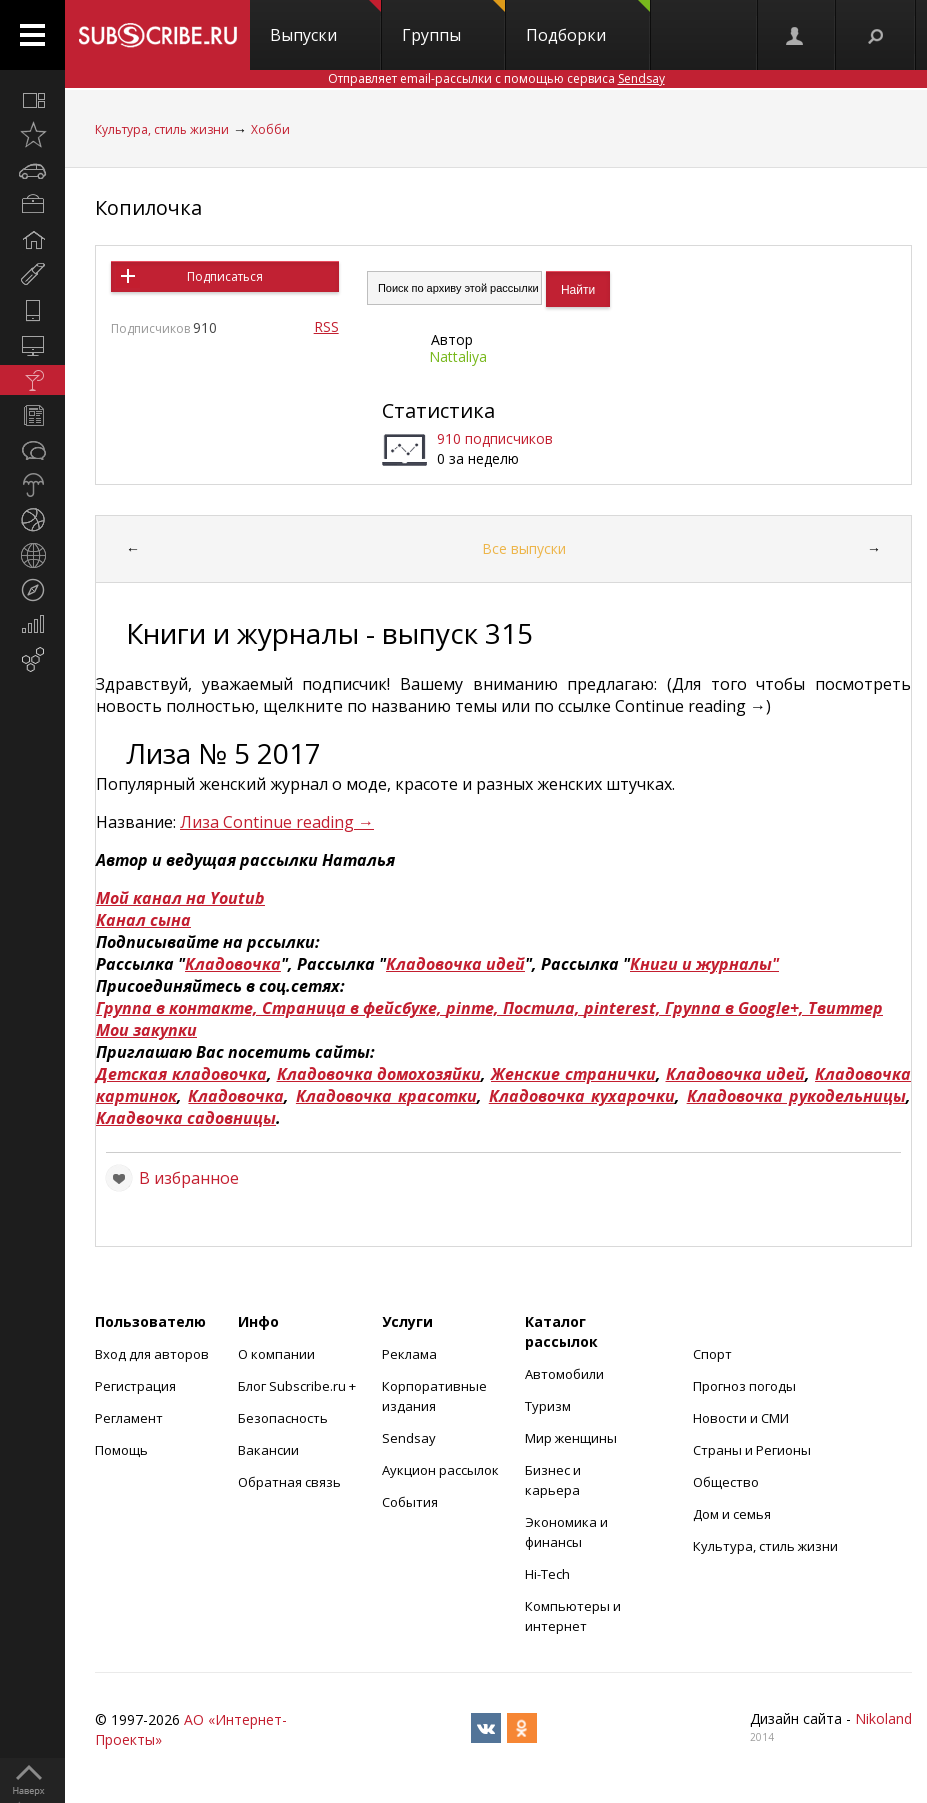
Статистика (438, 410)
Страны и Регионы (752, 1450)
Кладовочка (233, 964)
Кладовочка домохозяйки (379, 1074)
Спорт (712, 1354)
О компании (276, 1354)
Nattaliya (458, 356)
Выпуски (325, 23)
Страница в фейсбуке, (354, 1008)
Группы (453, 23)
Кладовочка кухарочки (582, 1096)
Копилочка (148, 207)
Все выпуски (524, 548)
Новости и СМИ (741, 1418)
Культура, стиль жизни (162, 129)
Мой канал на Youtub (180, 898)
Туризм (548, 1406)
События (410, 1502)
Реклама (409, 1354)
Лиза (201, 822)
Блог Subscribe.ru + (298, 1386)
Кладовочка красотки (386, 1096)
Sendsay (409, 1438)
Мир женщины (571, 1438)
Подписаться (225, 276)
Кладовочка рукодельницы (796, 1096)
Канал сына (143, 920)
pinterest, (624, 1008)
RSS (326, 326)
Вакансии (268, 1450)
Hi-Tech (547, 1574)
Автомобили (564, 1374)
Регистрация (135, 1386)
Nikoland (883, 1718)
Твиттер (845, 1008)
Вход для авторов (152, 1354)
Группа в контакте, (179, 1008)
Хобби (270, 129)
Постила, (543, 1008)
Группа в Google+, (736, 1008)
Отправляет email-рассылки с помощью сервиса (496, 78)
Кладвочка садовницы (186, 1118)
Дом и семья (732, 1514)
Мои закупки (146, 1030)
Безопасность (283, 1418)
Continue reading (298, 822)
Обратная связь (289, 1482)
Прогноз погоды (744, 1386)
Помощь (121, 1450)
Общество (726, 1482)
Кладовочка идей (455, 964)
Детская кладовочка (181, 1074)
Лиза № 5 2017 (223, 753)
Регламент (129, 1418)
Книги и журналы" (704, 964)
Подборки (588, 23)
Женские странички (573, 1074)
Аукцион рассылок (440, 1470)
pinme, (474, 1008)
